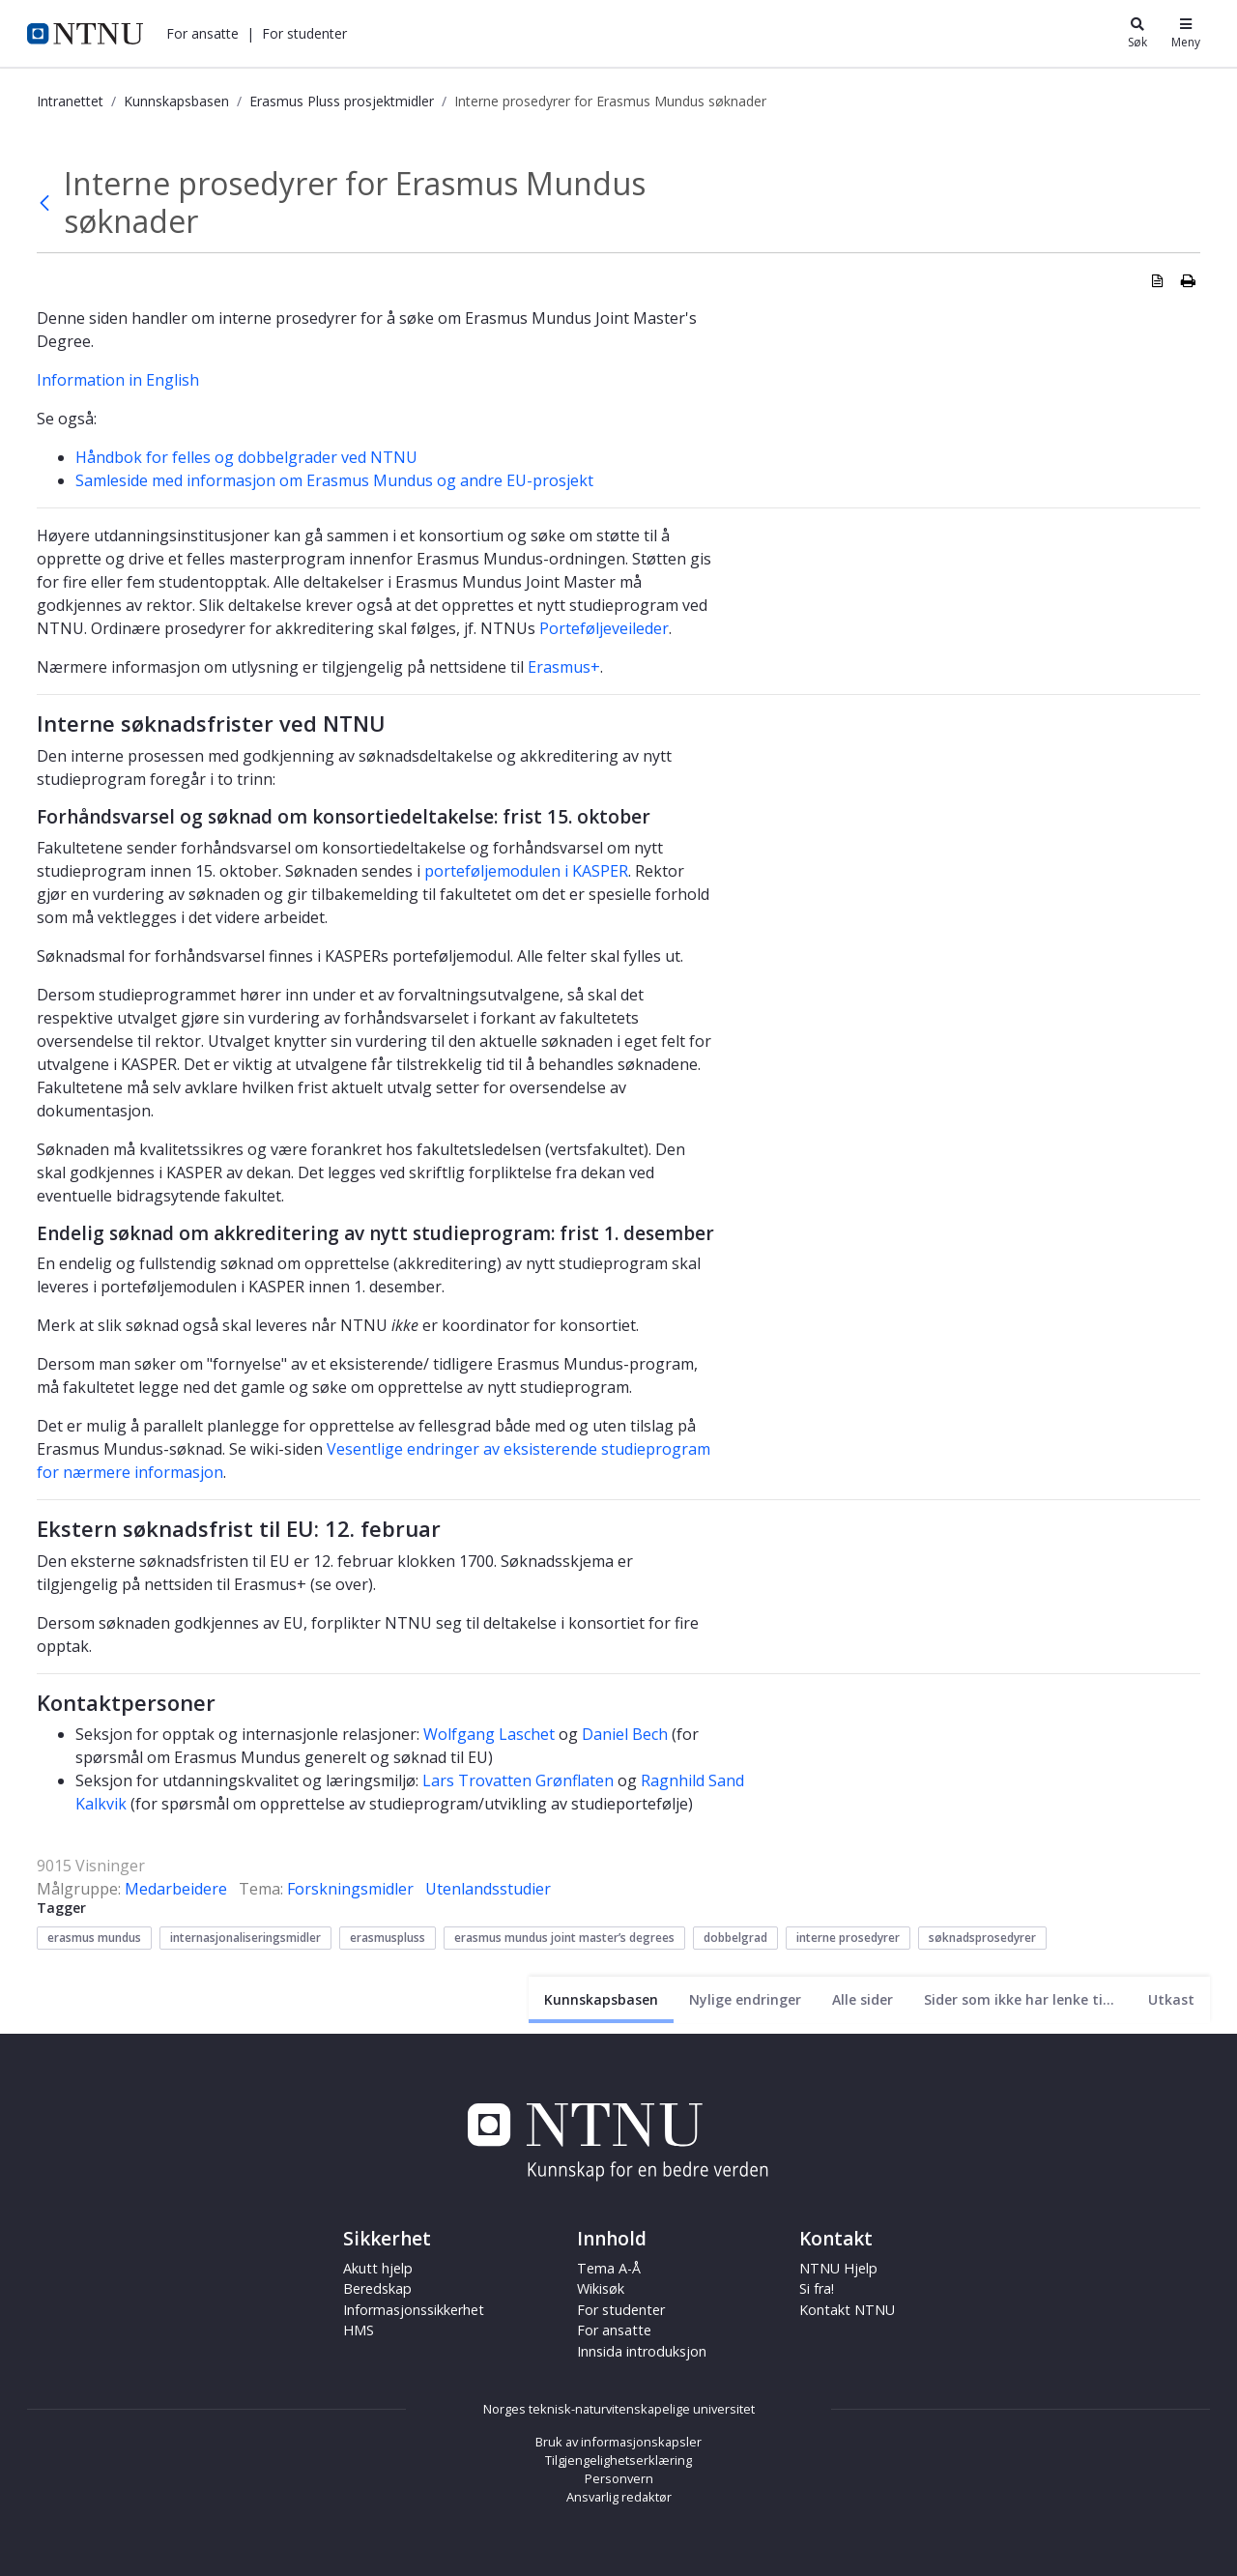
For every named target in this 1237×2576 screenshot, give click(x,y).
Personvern (619, 2478)
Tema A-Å (609, 2268)
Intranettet (70, 101)
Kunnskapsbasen (176, 101)
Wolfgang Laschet (489, 1734)
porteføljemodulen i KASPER (526, 871)
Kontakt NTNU (847, 2310)
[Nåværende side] (601, 1999)
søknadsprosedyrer (982, 1937)
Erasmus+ (564, 667)
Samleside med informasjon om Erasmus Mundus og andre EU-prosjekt (334, 480)
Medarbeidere (176, 1888)
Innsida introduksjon (641, 2351)
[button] (202, 33)
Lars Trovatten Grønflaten (518, 1780)
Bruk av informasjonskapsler (618, 2441)
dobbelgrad (735, 1937)
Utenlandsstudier (488, 1888)
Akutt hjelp (378, 2268)
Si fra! (816, 2288)
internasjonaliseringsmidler (245, 1937)
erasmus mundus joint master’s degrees (564, 1937)
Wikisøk (600, 2288)
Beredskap (377, 2288)
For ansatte (202, 33)
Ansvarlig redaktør (619, 2496)
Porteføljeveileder (604, 628)
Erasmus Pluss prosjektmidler (341, 101)
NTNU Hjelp (838, 2268)
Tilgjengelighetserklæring (618, 2460)
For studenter (304, 33)
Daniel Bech (625, 1734)
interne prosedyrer (848, 1937)
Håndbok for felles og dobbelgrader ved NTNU (246, 457)
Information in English (118, 380)
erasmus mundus (94, 1937)
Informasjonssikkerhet (413, 2310)
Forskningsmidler (350, 1888)
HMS (358, 2330)
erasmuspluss (387, 1937)
